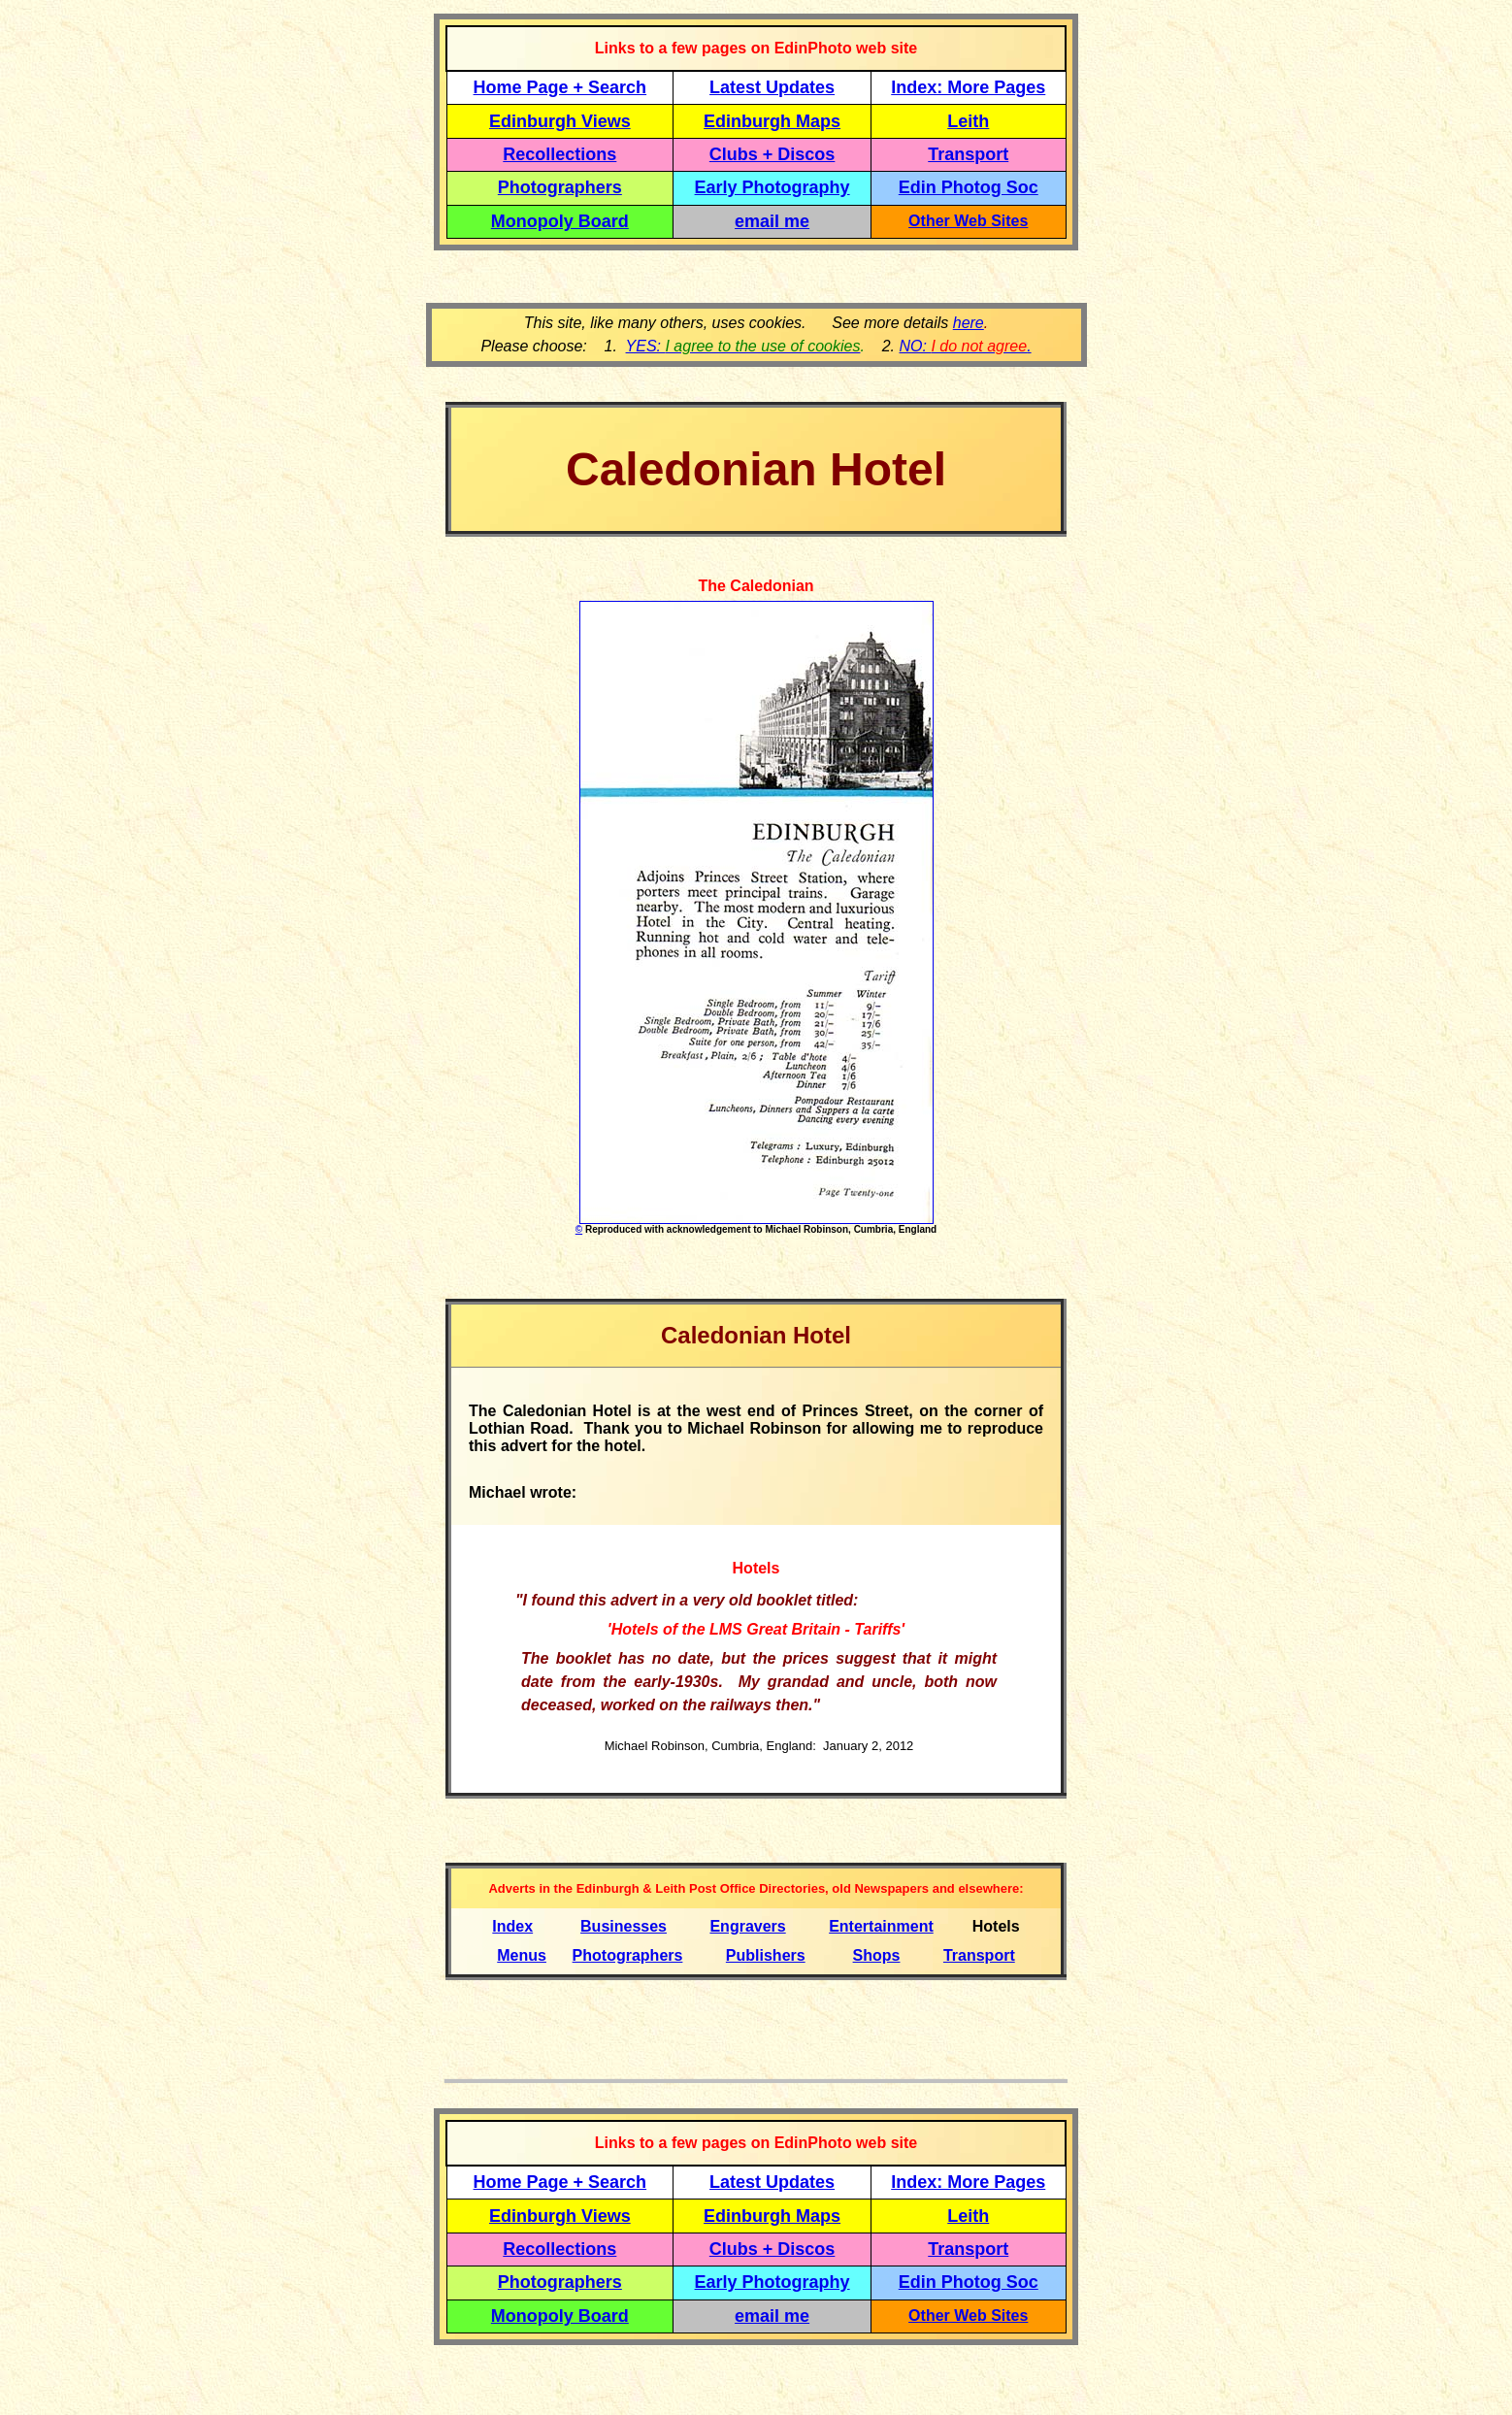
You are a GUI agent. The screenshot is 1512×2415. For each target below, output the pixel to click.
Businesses (623, 1926)
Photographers (560, 187)
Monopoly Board (560, 221)
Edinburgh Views (560, 121)
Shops (877, 1955)
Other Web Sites (968, 221)
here (968, 322)
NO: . (965, 346)
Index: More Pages (968, 87)
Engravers (747, 1926)
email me (772, 221)
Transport (968, 154)
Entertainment (881, 1926)
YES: (743, 346)
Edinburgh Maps (772, 121)
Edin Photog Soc (968, 187)
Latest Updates (772, 87)
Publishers (765, 1955)
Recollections (559, 154)
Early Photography (772, 187)
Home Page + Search (560, 87)
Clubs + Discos (772, 154)
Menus (521, 1955)
